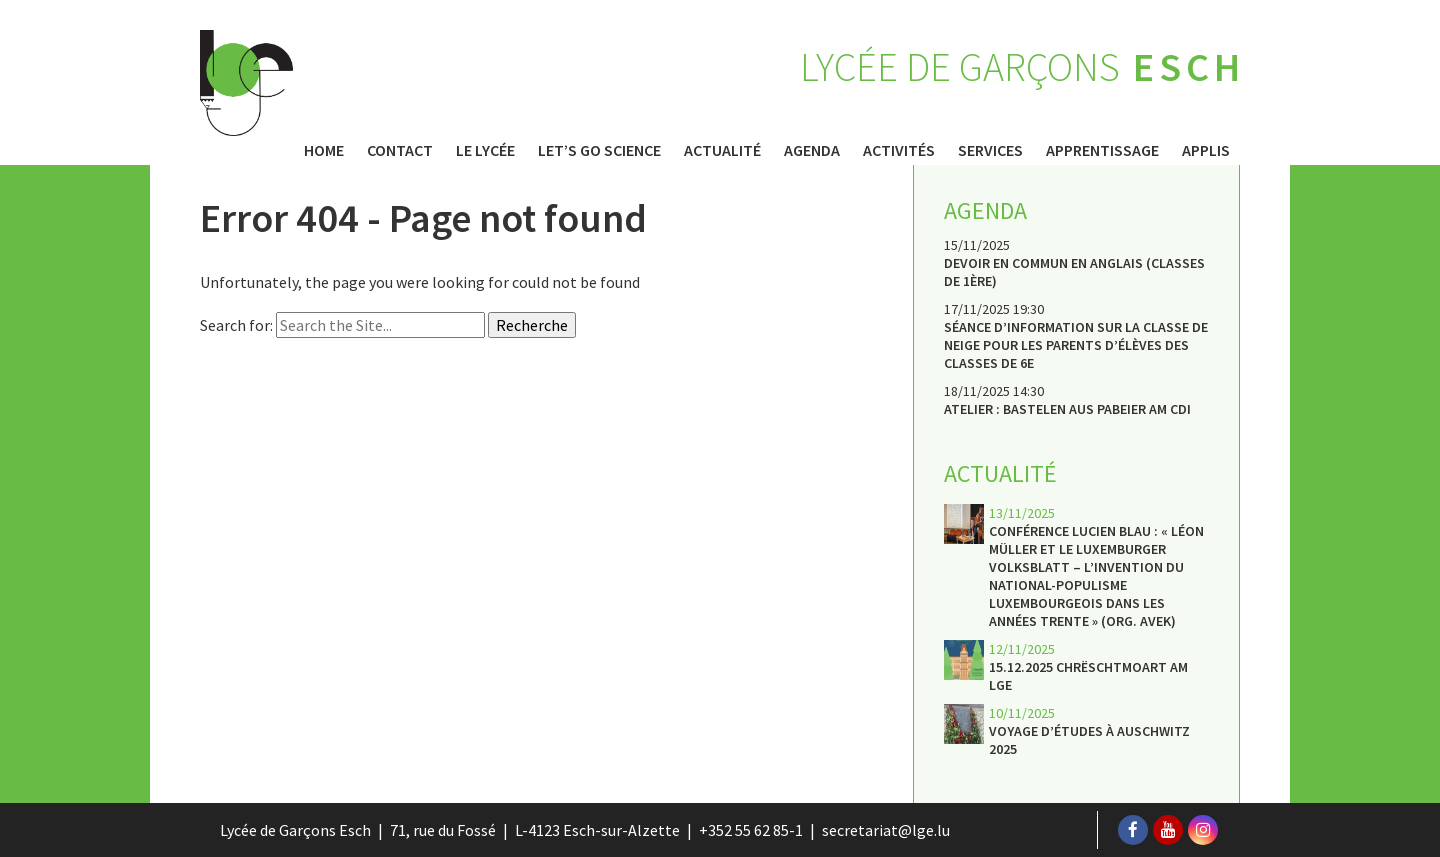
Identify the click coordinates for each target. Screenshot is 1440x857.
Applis (1206, 150)
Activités (899, 150)
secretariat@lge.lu (886, 830)
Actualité (722, 150)
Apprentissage (1102, 150)
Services (990, 150)
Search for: (236, 325)
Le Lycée (485, 150)
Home (324, 150)
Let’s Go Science (599, 150)
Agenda (812, 150)
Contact (400, 150)
